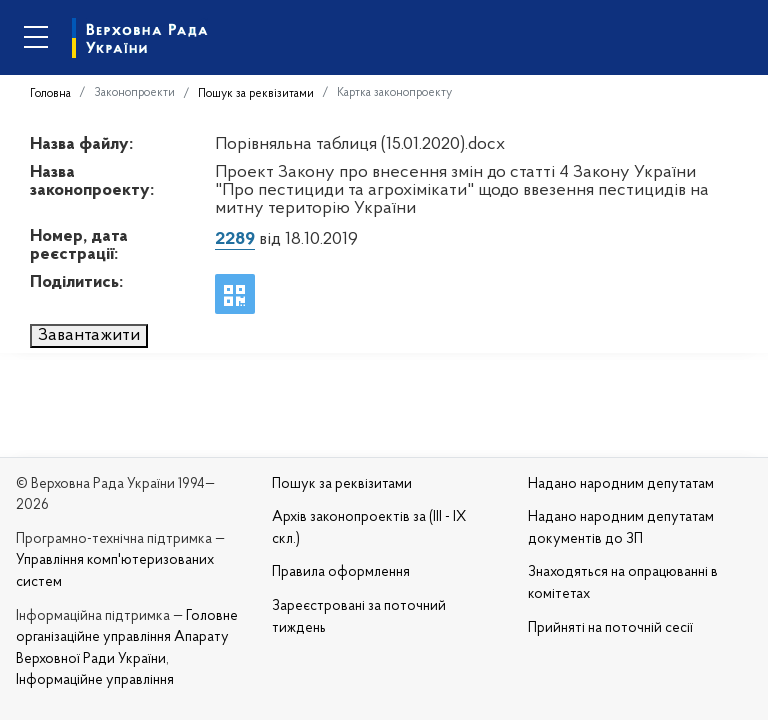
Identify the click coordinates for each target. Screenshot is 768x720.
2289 (235, 239)
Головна (50, 94)
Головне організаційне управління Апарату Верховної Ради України (127, 638)
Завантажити (89, 335)
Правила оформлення (341, 572)
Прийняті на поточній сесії (610, 628)
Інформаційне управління (95, 680)
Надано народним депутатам (621, 484)
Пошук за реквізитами (256, 94)
